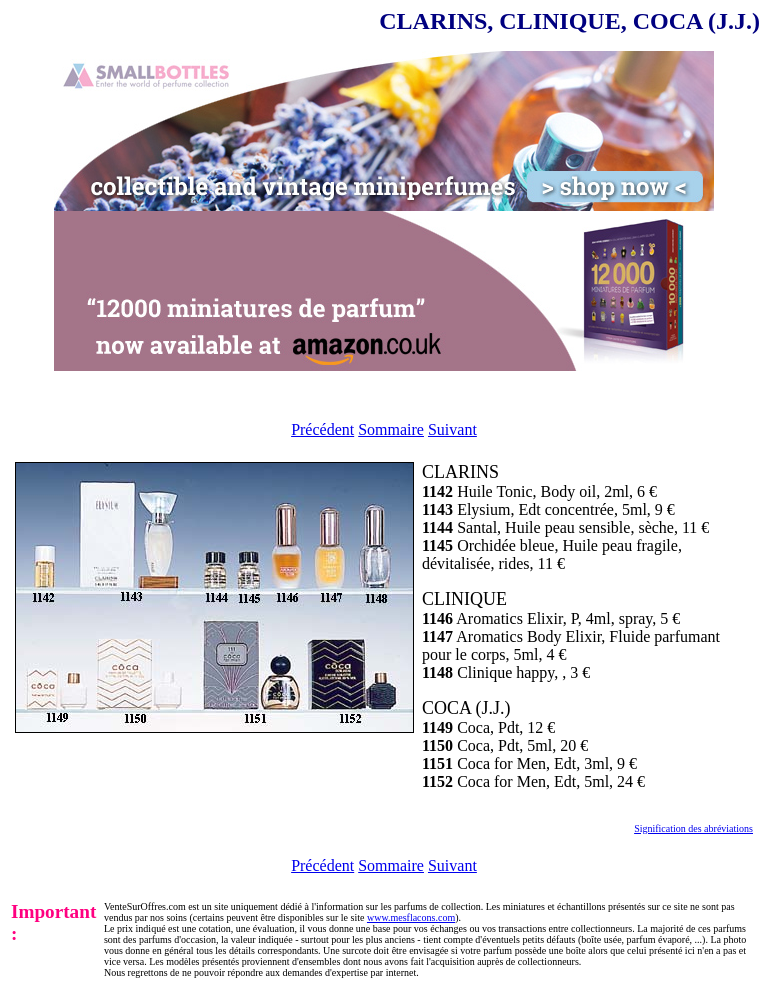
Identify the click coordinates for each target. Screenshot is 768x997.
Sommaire (391, 429)
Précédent (322, 429)
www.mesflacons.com (411, 917)
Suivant (452, 429)
